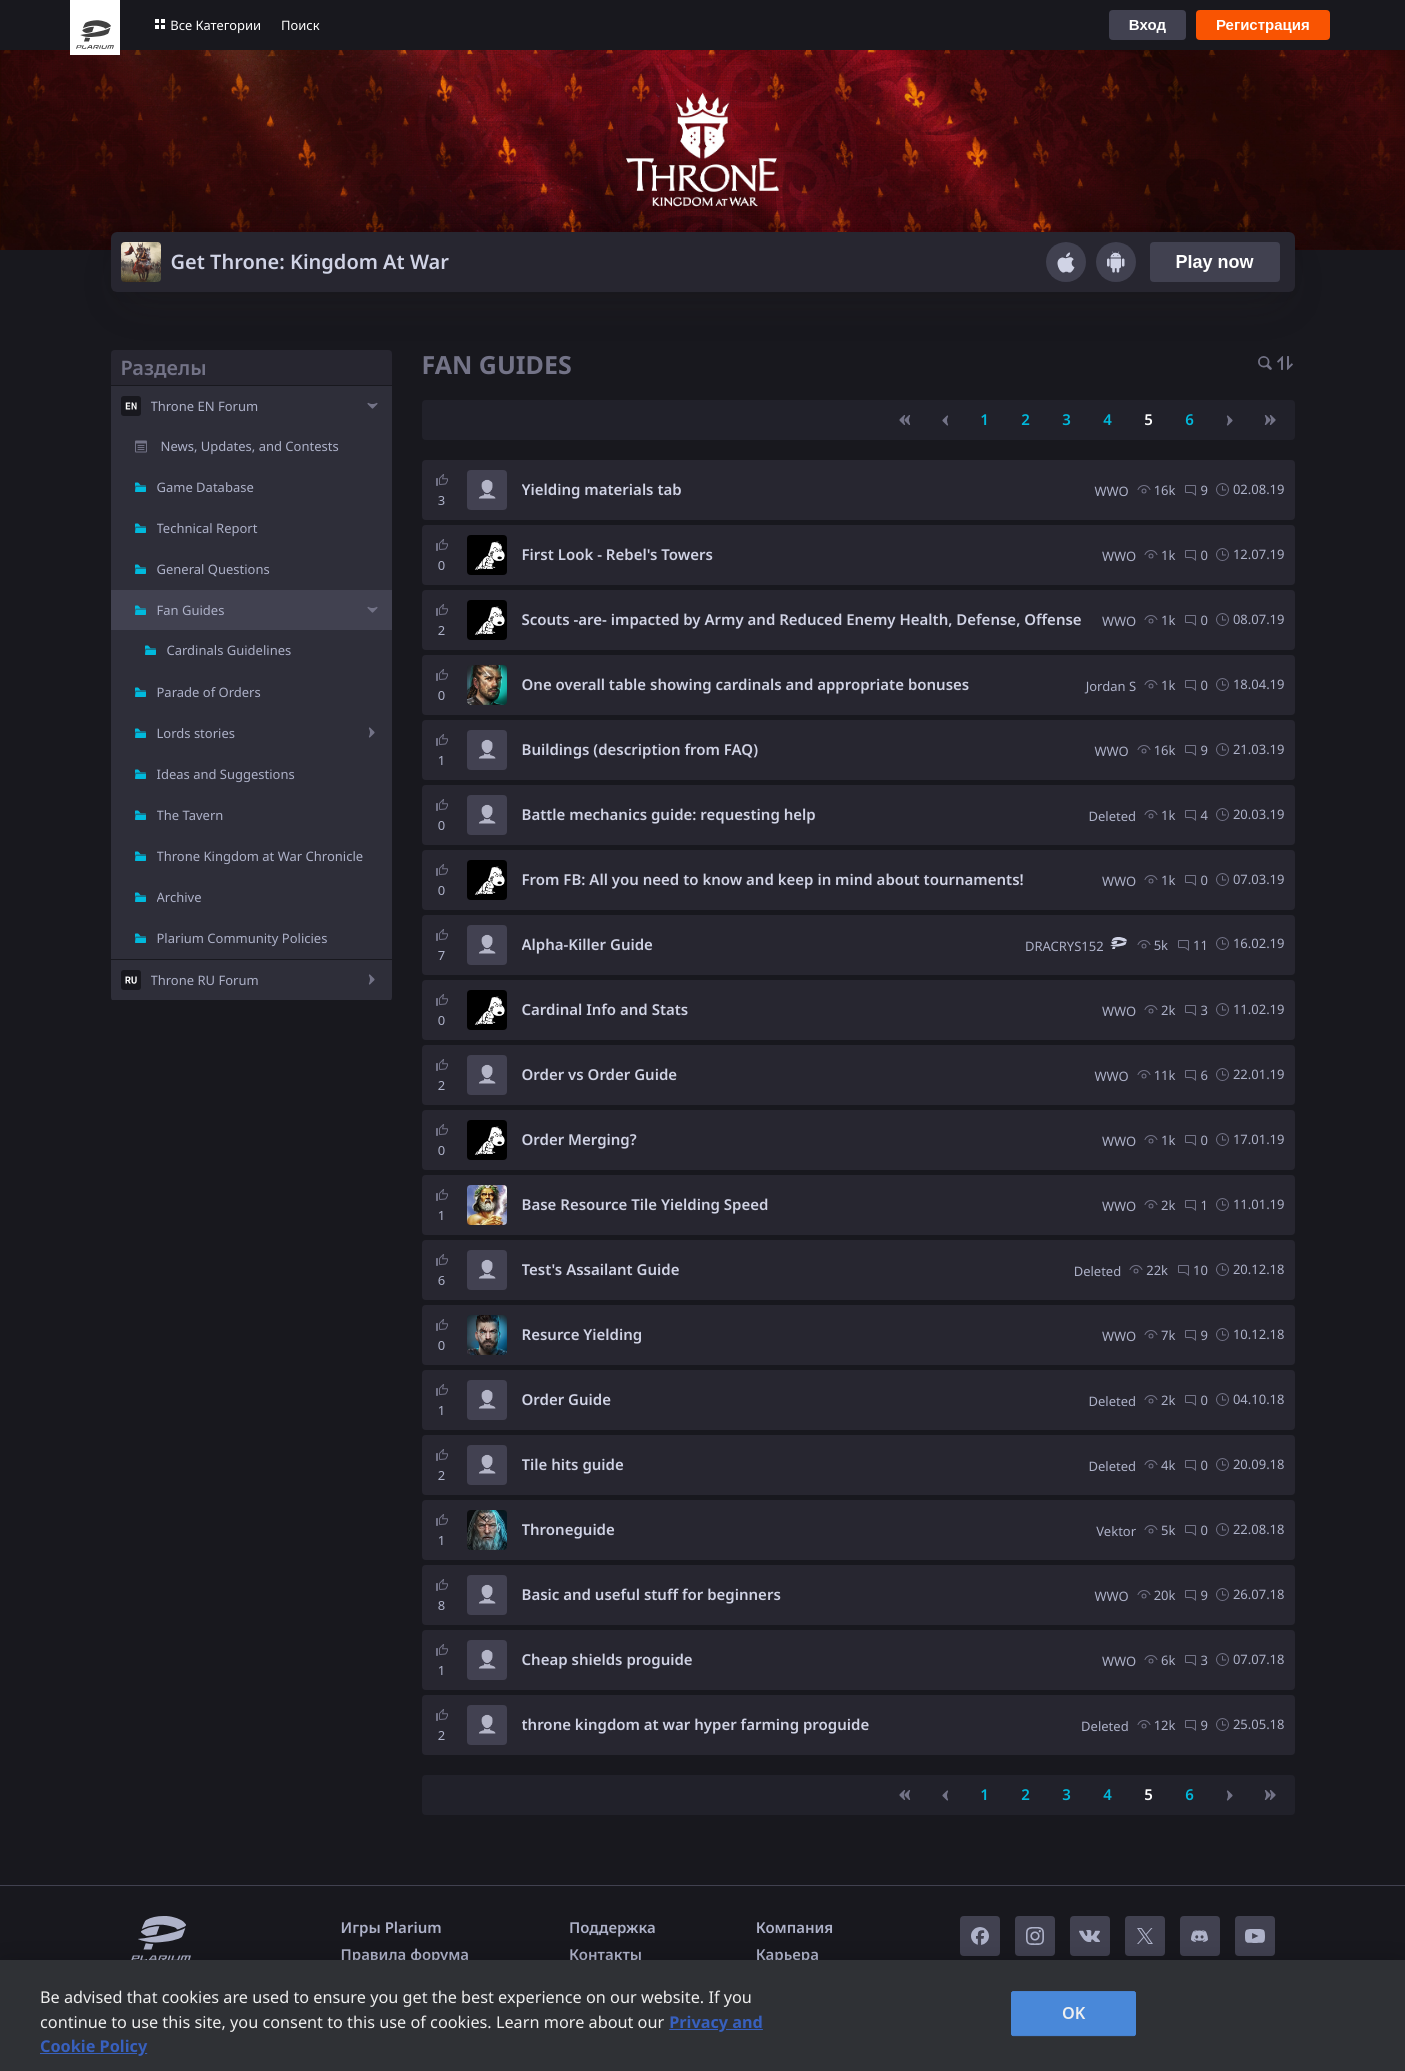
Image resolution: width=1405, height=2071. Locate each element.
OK (1074, 2013)
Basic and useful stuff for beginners (651, 1595)
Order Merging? (579, 1140)
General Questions (213, 569)
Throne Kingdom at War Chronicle (260, 856)
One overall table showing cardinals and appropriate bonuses (746, 685)
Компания (795, 1928)
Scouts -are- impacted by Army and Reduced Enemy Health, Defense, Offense (802, 620)
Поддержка (612, 1928)
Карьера (787, 1955)
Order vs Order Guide (600, 1075)
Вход (1147, 24)
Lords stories (196, 733)
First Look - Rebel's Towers (617, 555)
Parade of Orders (209, 692)
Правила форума (405, 1955)
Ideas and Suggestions (226, 774)
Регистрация (1263, 24)
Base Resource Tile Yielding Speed (645, 1205)
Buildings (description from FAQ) (640, 750)
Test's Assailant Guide (601, 1270)
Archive (179, 897)
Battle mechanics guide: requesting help (669, 815)
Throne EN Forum (205, 406)
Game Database (205, 487)
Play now (1214, 262)
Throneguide (568, 1530)
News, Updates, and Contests (250, 446)
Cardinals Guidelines (229, 650)
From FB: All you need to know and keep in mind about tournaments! (773, 880)
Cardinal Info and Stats (605, 1010)
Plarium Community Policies (242, 938)
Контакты (605, 1955)
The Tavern (190, 815)
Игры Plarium (391, 1928)
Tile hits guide (573, 1465)
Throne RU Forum (205, 980)
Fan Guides (191, 610)
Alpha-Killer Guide (587, 945)
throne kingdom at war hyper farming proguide (696, 1725)
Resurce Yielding (582, 1335)
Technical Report (207, 528)
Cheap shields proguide (607, 1660)
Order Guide (566, 1400)
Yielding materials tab (602, 490)
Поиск (300, 25)
